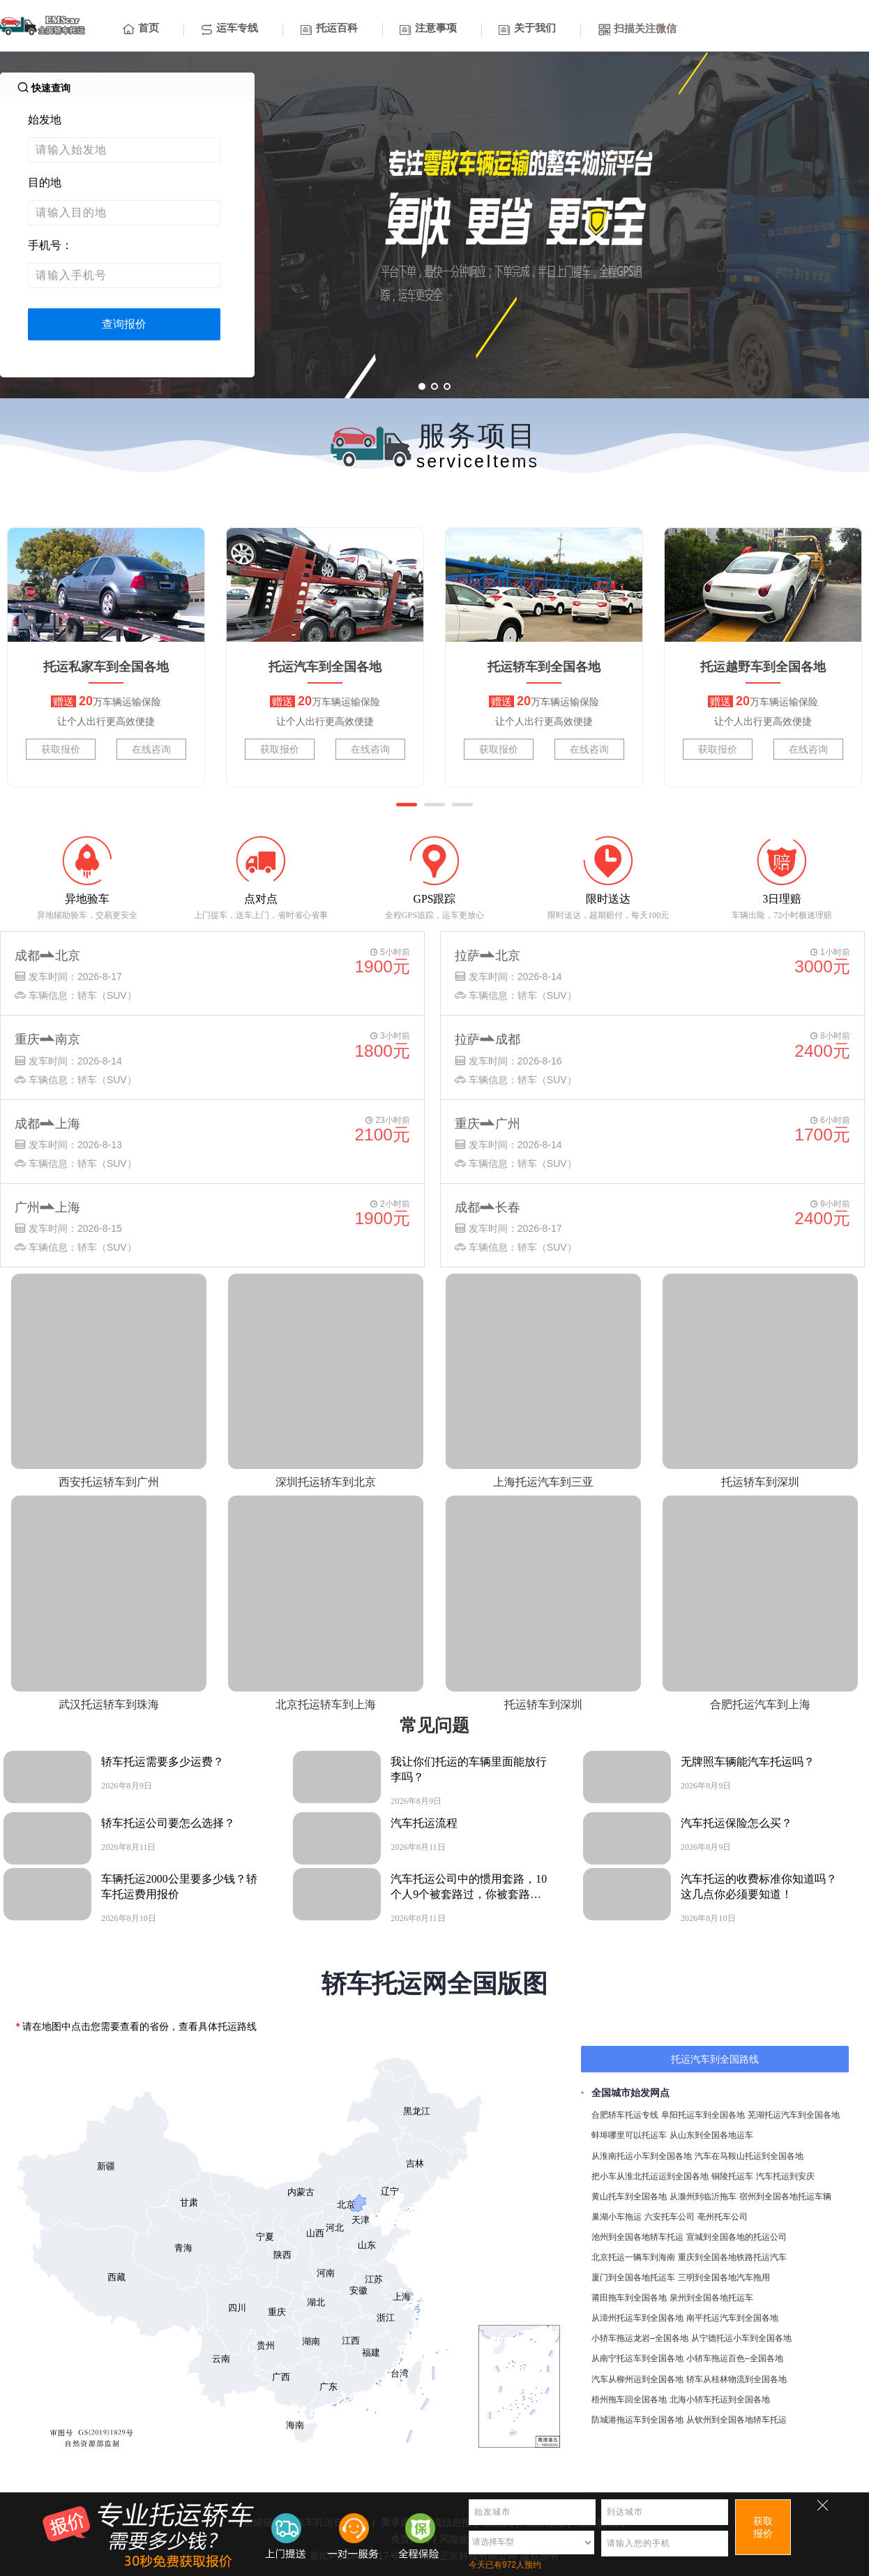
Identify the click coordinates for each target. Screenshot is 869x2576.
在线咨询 (151, 749)
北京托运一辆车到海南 (633, 2257)
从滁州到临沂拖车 (703, 2196)
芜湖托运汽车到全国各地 (794, 2115)
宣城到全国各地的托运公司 (736, 2237)
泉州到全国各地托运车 (711, 2298)
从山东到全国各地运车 (711, 2135)
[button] (406, 804)
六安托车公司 (669, 2217)
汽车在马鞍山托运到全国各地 (749, 2156)
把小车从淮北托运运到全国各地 (650, 2176)
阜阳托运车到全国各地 (703, 2115)
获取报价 (60, 749)
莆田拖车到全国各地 (629, 2298)
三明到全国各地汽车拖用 (724, 2277)
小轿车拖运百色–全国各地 (734, 2358)
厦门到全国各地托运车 (633, 2277)
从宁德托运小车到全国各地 (741, 2338)
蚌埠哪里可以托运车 (629, 2135)
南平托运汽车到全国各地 (732, 2318)
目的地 (44, 182)
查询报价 (124, 324)
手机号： (50, 245)
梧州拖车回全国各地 (629, 2399)
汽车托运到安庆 (785, 2176)
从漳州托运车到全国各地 (637, 2318)
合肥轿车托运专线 (624, 2115)
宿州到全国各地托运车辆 (785, 2196)
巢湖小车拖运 (616, 2217)
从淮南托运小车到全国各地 (641, 2156)
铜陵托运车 (732, 2176)
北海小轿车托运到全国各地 (720, 2399)
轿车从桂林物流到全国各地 (736, 2379)
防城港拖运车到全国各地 (637, 2420)
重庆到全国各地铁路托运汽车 (732, 2257)
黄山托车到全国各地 (629, 2196)
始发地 (44, 120)
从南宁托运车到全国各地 (637, 2358)
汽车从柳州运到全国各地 (637, 2379)
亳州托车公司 (722, 2217)
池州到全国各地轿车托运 (637, 2237)
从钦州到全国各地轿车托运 (736, 2420)
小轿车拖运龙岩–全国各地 (639, 2338)
